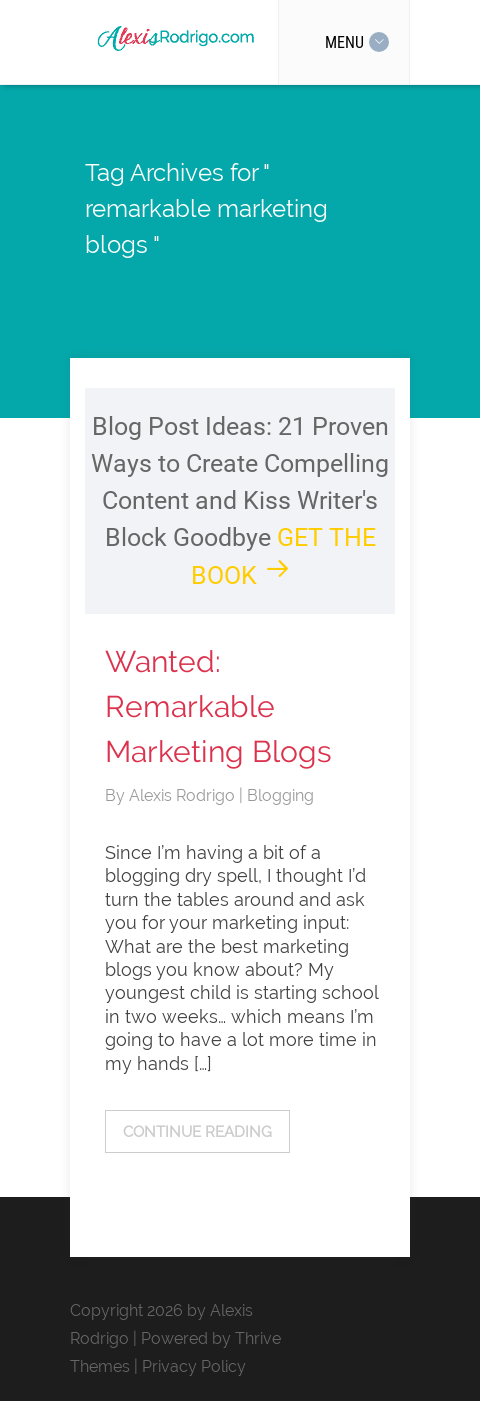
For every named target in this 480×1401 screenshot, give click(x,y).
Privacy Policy (194, 1366)
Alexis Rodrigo (184, 795)
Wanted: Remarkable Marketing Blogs (218, 706)
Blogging (280, 795)
